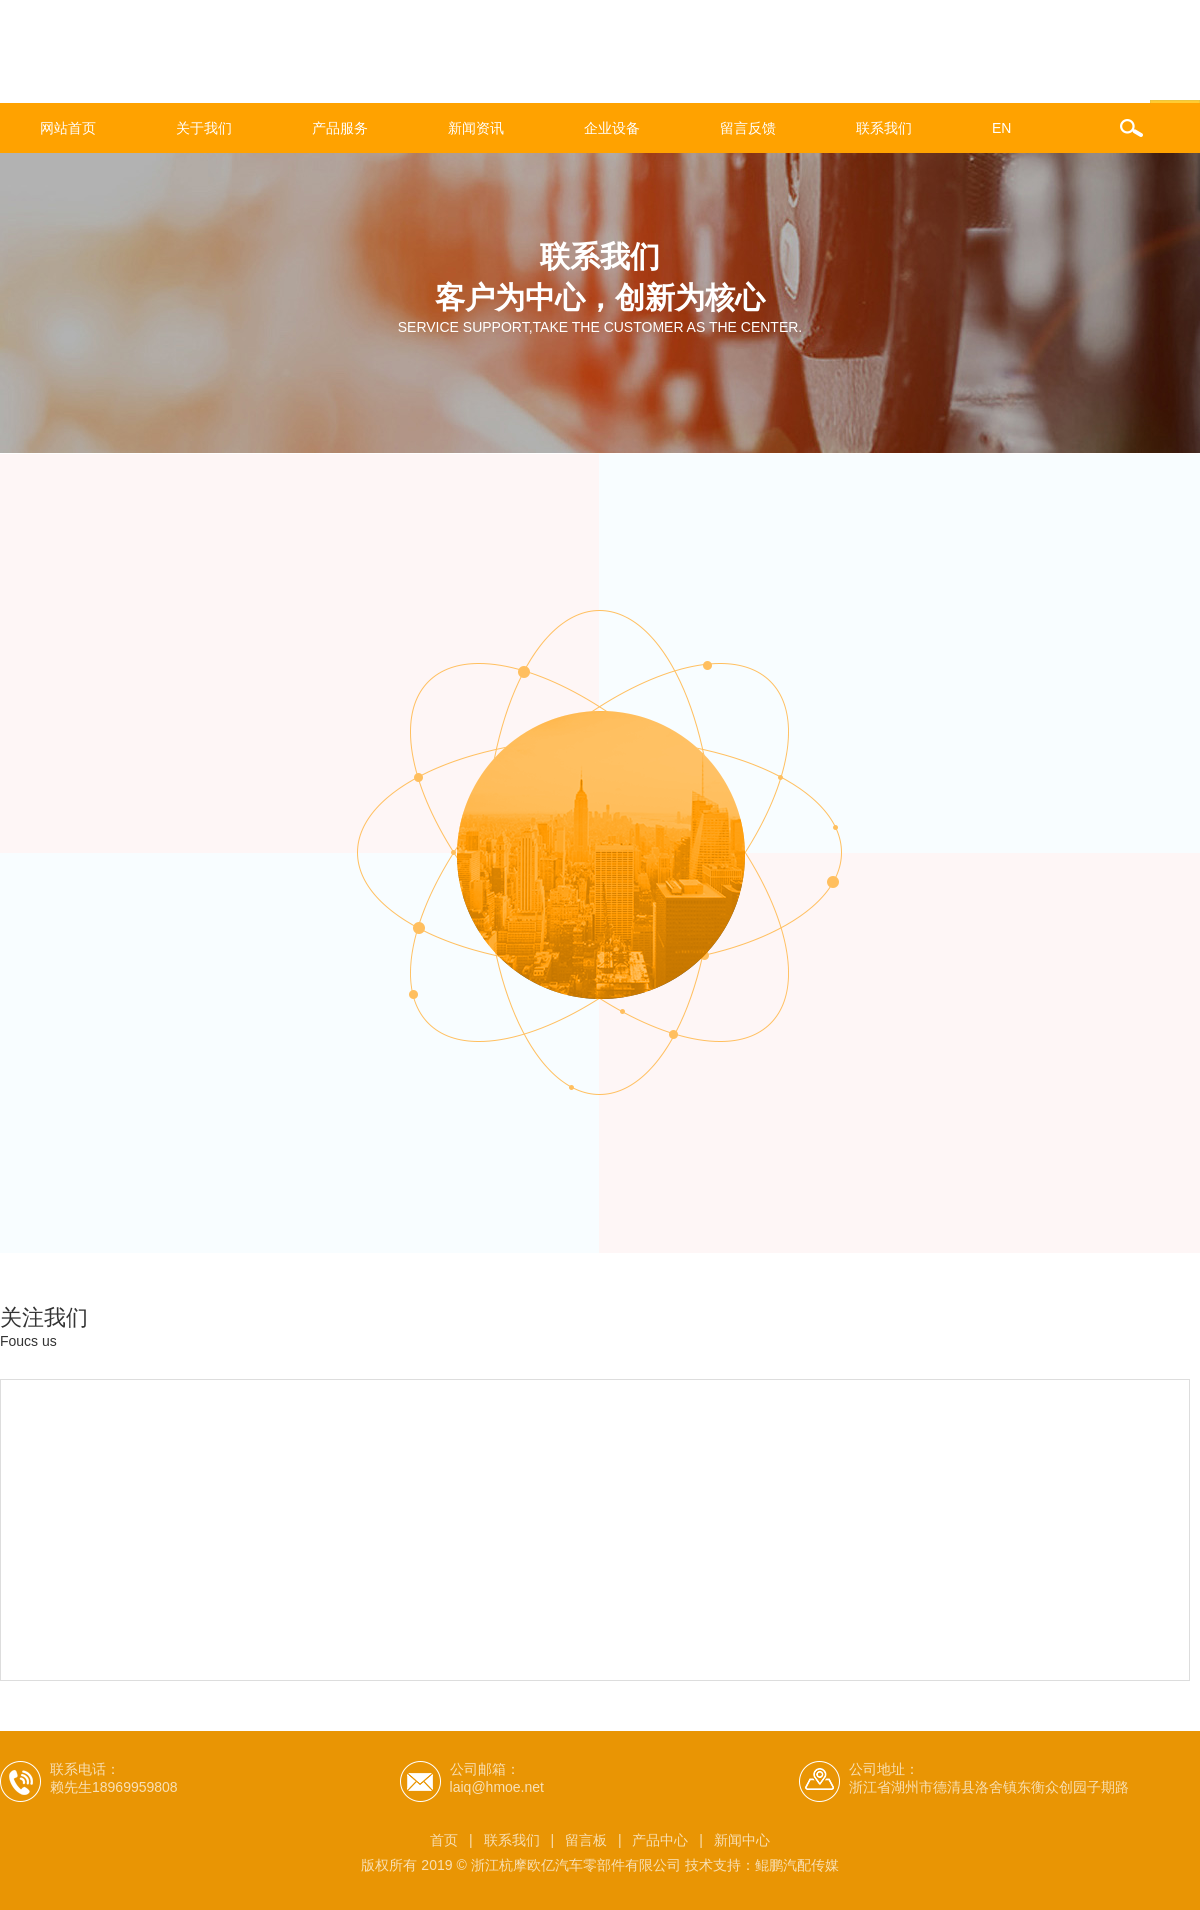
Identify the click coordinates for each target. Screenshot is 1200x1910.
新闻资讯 (476, 128)
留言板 (586, 1840)
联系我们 (884, 128)
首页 (444, 1840)
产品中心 (660, 1840)
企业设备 (612, 128)
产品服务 (340, 128)
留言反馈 (748, 128)
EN (1001, 128)
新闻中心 (742, 1840)
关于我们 (204, 128)
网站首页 (68, 128)
